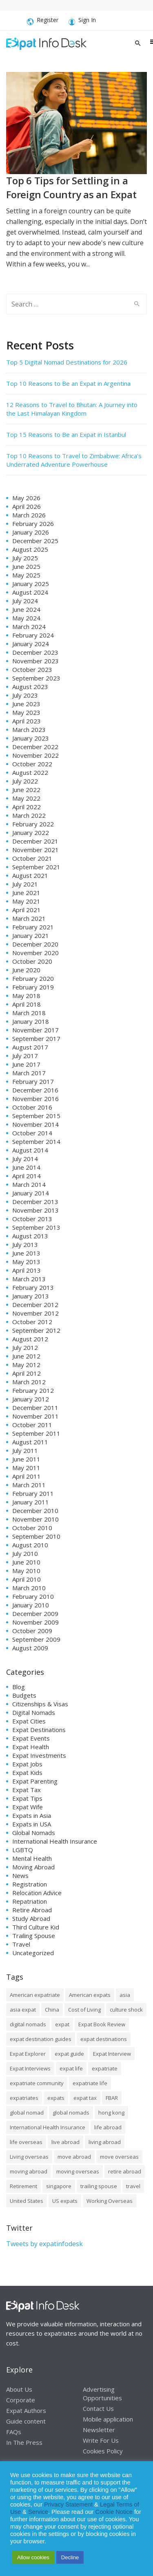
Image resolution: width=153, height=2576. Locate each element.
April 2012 (26, 1373)
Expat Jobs (27, 1764)
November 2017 (35, 1030)
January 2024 (30, 644)
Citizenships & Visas (40, 1704)
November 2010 (35, 1519)
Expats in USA (31, 1824)
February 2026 (33, 523)
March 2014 (29, 1184)
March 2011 (29, 1485)
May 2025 (26, 575)
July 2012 (25, 1347)
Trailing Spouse (33, 1935)
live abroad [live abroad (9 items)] (65, 2142)
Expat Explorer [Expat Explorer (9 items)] (28, 2053)
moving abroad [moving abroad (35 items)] (28, 2171)
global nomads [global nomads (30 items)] (71, 2112)
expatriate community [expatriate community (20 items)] (37, 2083)
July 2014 (25, 1159)
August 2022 (30, 772)
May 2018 (26, 995)
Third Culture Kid (35, 1927)
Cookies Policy (103, 2450)
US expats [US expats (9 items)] (65, 2200)
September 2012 (36, 1330)
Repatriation (29, 1901)
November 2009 (35, 1622)
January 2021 (30, 935)
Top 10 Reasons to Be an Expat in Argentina (68, 383)
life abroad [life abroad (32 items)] (108, 2127)
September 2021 (36, 867)
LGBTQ (22, 1850)
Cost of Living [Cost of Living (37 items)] (84, 2009)
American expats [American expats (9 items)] (90, 1995)
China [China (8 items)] (52, 2009)
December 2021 (35, 841)
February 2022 (33, 824)
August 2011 (30, 1442)
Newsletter (99, 2429)
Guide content (26, 2421)
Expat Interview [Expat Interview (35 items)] (112, 2053)
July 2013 (25, 1244)
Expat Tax (26, 1790)
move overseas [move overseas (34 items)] (119, 2156)
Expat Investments (39, 1755)
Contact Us (98, 2408)
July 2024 (25, 601)
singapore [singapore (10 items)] (58, 2186)
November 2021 (35, 850)
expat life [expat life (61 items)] (71, 2068)
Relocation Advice (37, 1893)
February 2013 (33, 1287)
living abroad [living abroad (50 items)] (105, 2142)
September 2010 (36, 1536)
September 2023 (36, 678)
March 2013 (29, 1279)
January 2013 (30, 1296)
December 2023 (35, 652)
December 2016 (35, 1090)
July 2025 (25, 558)
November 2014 (35, 1124)
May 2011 (26, 1468)
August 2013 (30, 1236)
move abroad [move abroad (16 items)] (74, 2156)
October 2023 (32, 669)
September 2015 (36, 1116)
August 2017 (30, 1047)
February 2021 (33, 927)
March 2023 (29, 729)
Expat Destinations (39, 1730)
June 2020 (26, 970)
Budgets (24, 1695)
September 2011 (36, 1433)
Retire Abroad (32, 1910)
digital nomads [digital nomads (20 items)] (28, 2024)
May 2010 (26, 1571)
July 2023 (25, 695)
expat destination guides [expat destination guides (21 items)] (40, 2039)
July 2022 (25, 781)
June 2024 (26, 609)
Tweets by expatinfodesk (44, 2243)
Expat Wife (27, 1807)
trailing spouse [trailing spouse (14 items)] (98, 2186)
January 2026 (30, 532)
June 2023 (26, 704)
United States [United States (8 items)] (26, 2200)
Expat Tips (27, 1798)
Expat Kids (27, 1772)
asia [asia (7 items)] (125, 1995)
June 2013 (26, 1253)
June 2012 (26, 1356)
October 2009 (32, 1631)
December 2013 (35, 1201)
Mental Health (32, 1858)
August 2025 (30, 549)
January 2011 (30, 1502)
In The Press (24, 2442)
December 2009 (35, 1613)
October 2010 (32, 1528)
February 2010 (33, 1596)
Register (42, 21)
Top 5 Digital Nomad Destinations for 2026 (66, 362)
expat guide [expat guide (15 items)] (69, 2053)
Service (38, 2512)
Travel (21, 1944)
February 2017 (33, 1081)
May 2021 (26, 901)
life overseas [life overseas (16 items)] (26, 2142)
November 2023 (35, 661)
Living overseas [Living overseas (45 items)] (29, 2156)
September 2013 (36, 1227)
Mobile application (108, 2419)
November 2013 (35, 1210)
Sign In (82, 21)
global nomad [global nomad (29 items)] (27, 2112)
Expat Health (30, 1747)
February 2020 (33, 978)
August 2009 (30, 1648)
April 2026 (26, 506)
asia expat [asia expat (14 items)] (23, 2009)
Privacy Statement (68, 2504)
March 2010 (29, 1588)
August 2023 (30, 687)
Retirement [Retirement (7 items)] (23, 2186)
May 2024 (26, 618)
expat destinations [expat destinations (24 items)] (103, 2039)
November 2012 (35, 1313)
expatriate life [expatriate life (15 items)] (90, 2083)
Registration (29, 1884)
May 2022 (26, 798)
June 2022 (26, 790)
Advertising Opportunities (102, 2393)
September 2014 (36, 1141)
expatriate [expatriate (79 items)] (105, 2068)
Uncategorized (33, 1953)
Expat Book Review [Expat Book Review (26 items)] (101, 2024)
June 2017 (26, 1064)
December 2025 (35, 541)
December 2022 (35, 747)
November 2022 (35, 755)
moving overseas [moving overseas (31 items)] (77, 2171)
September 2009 (36, 1639)
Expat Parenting (35, 1781)
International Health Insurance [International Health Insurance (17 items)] (47, 2127)
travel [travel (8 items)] (133, 2186)
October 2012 (32, 1322)
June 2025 (26, 566)
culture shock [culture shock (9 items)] (126, 2009)
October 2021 (32, 858)
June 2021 (26, 893)
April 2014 (26, 1176)
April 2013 (26, 1270)
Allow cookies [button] (33, 2557)
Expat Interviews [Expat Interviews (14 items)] (30, 2068)
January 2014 (30, 1193)
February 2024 (33, 635)
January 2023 (30, 738)
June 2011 (26, 1459)
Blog (18, 1687)
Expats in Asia (31, 1815)
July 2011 (25, 1450)
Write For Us (101, 2440)
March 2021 (29, 918)
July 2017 (25, 1056)
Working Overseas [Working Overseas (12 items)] (109, 2200)
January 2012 (30, 1399)
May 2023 (26, 712)
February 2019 (33, 987)
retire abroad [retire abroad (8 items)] (124, 2171)
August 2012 (30, 1339)
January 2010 (30, 1605)
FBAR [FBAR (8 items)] (112, 2098)
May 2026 (26, 498)
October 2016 (32, 1107)
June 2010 (26, 1562)
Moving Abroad (33, 1867)
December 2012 (35, 1304)
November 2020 (35, 953)
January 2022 (30, 832)
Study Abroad (31, 1918)
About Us (19, 2389)
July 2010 (25, 1553)
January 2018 (30, 1021)
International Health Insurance (54, 1841)
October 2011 (32, 1425)
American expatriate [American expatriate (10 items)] (35, 1995)
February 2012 (33, 1390)
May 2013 (26, 1262)
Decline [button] (70, 2557)
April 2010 (26, 1579)
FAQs (13, 2431)
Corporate (20, 2399)
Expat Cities (29, 1721)
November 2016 (35, 1098)
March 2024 (29, 626)
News (20, 1875)
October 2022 (32, 764)
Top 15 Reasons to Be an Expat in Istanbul (66, 434)
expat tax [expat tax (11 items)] (85, 2098)
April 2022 (26, 807)
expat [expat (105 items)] (62, 2024)
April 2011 (26, 1476)
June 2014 (26, 1167)
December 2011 (35, 1407)
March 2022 (29, 815)
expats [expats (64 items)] (55, 2098)
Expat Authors (26, 2410)
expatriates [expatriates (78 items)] (24, 2098)
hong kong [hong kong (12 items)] (111, 2112)
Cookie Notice (114, 2512)
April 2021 (26, 910)
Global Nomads (33, 1832)
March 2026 (29, 515)
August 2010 (30, 1545)
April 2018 (26, 1004)
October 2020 (32, 961)
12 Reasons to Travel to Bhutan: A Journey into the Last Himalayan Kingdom (71, 409)
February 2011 (33, 1493)
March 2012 (29, 1382)
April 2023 (26, 721)
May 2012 (26, 1365)
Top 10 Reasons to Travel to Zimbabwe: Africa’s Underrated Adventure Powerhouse (74, 460)
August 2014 (30, 1150)
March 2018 (29, 1013)
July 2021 (25, 884)
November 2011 (35, 1416)
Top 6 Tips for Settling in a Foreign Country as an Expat (71, 187)
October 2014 (32, 1133)
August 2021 (30, 875)
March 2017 (29, 1073)
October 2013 (32, 1219)
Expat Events (31, 1738)
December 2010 (35, 1510)
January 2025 (30, 584)
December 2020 (35, 944)
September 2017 (36, 1038)
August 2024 (30, 592)
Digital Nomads (33, 1712)
